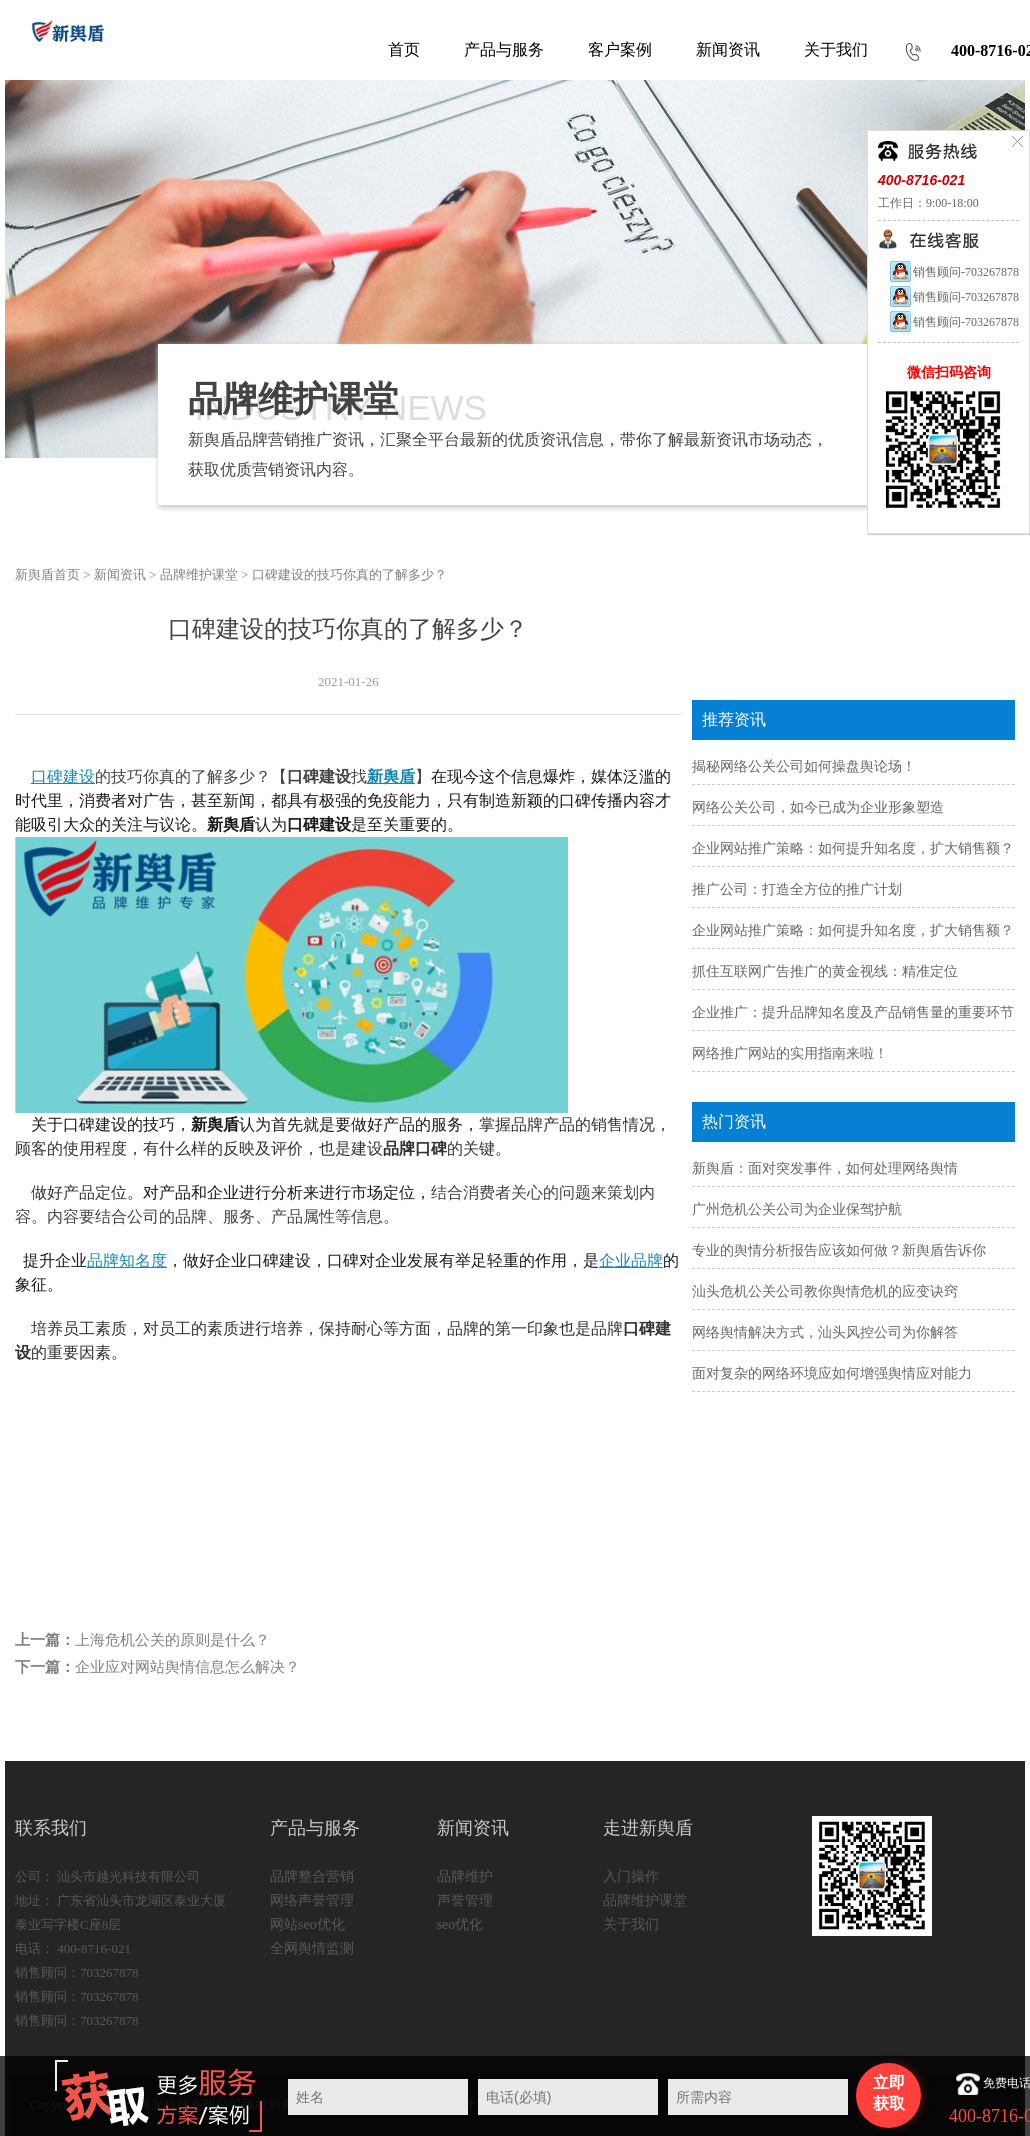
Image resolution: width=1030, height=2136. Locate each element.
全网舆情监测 (312, 1948)
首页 (404, 49)
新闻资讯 (120, 574)
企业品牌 (631, 1260)
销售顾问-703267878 (953, 272)
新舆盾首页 (47, 574)
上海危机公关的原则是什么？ (172, 1640)
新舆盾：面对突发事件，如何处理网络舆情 (825, 1168)
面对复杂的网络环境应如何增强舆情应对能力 (832, 1373)
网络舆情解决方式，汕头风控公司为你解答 (825, 1332)
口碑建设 (63, 776)
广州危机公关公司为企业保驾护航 (797, 1209)
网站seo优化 (307, 1924)
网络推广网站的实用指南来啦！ (790, 1053)
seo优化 (460, 1924)
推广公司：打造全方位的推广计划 (797, 889)
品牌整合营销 (312, 1876)
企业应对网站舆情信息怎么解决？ (187, 1667)
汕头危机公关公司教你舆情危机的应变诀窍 (825, 1291)
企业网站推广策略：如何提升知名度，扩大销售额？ (853, 848)
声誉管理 (465, 1900)
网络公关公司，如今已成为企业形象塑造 (818, 807)
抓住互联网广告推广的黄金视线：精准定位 (825, 971)
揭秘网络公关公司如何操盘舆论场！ (804, 766)
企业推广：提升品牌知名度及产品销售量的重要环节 (853, 1012)
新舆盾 (391, 776)
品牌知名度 (127, 1260)
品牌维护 (465, 1876)
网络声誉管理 (312, 1900)
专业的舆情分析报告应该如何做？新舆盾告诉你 (839, 1250)
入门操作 (631, 1876)
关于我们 (631, 1924)
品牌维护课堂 (199, 574)
